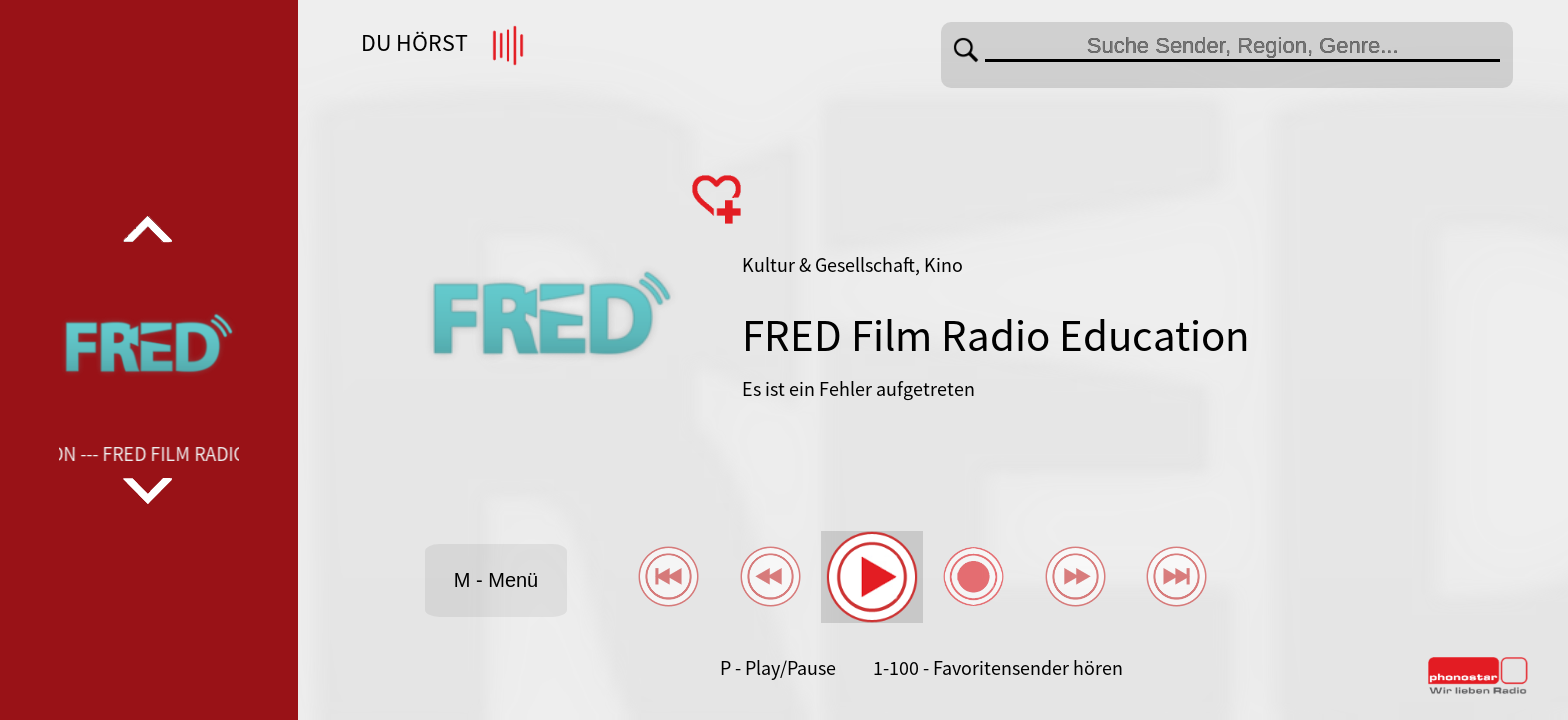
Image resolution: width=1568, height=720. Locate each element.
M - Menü (496, 580)
